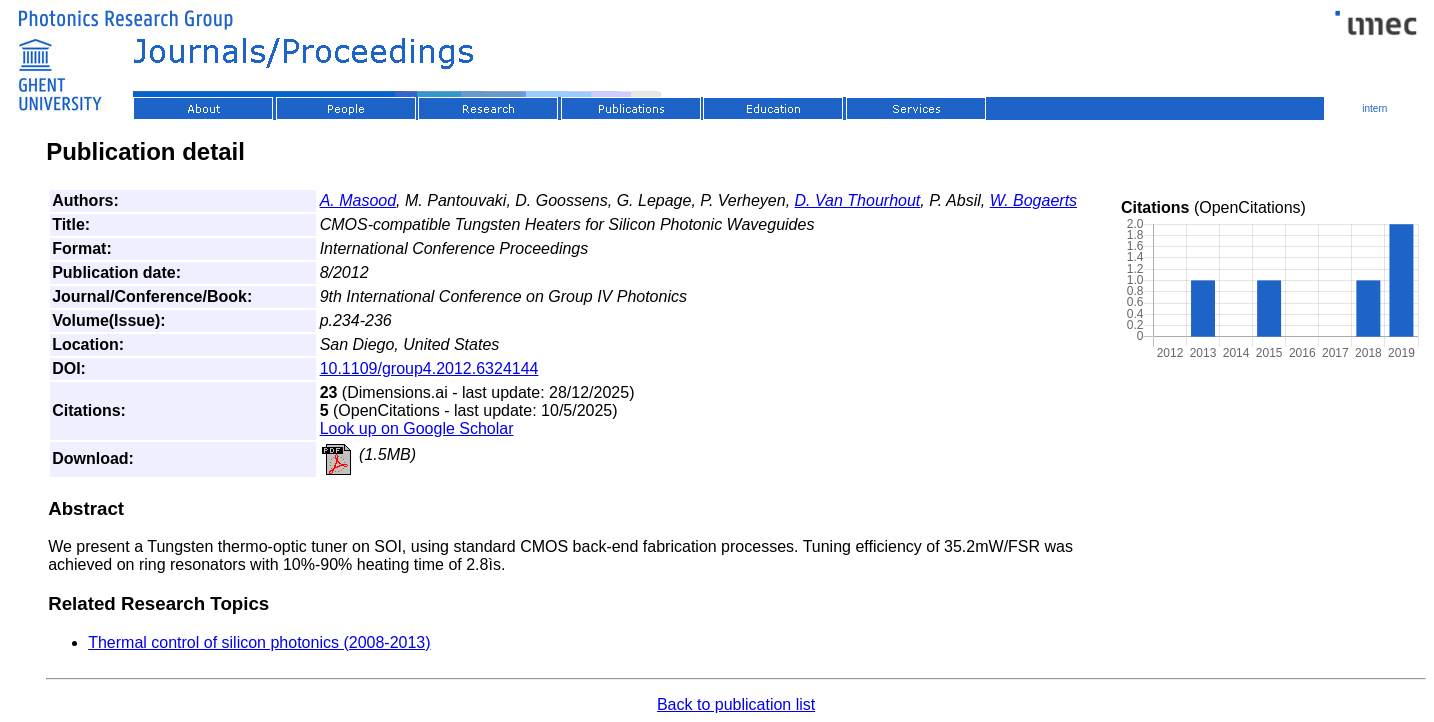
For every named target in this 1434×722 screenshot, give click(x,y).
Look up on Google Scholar (417, 428)
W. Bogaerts (1033, 200)
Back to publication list (736, 704)
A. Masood (358, 200)
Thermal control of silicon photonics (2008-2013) (259, 642)
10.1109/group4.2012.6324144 (429, 368)
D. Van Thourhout (858, 200)
